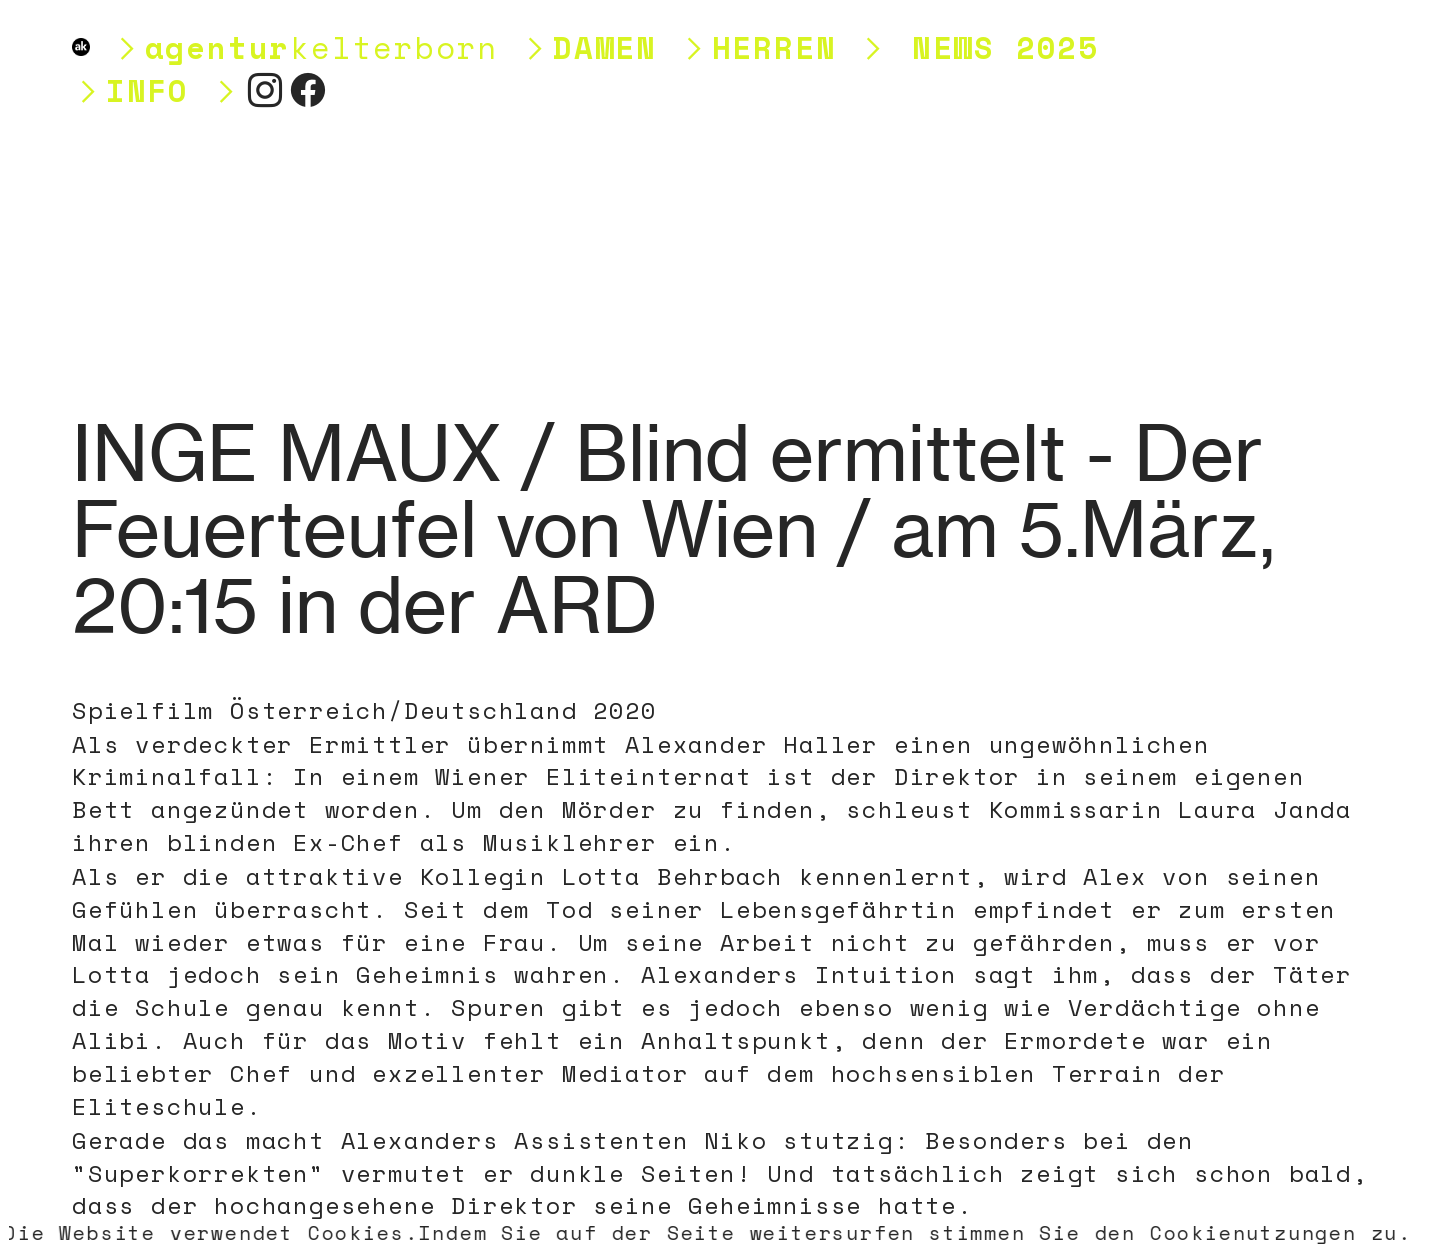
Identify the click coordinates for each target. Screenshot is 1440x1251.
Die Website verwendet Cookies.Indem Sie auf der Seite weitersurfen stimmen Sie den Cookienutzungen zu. (708, 1232)
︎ (266, 90)
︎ (309, 90)
